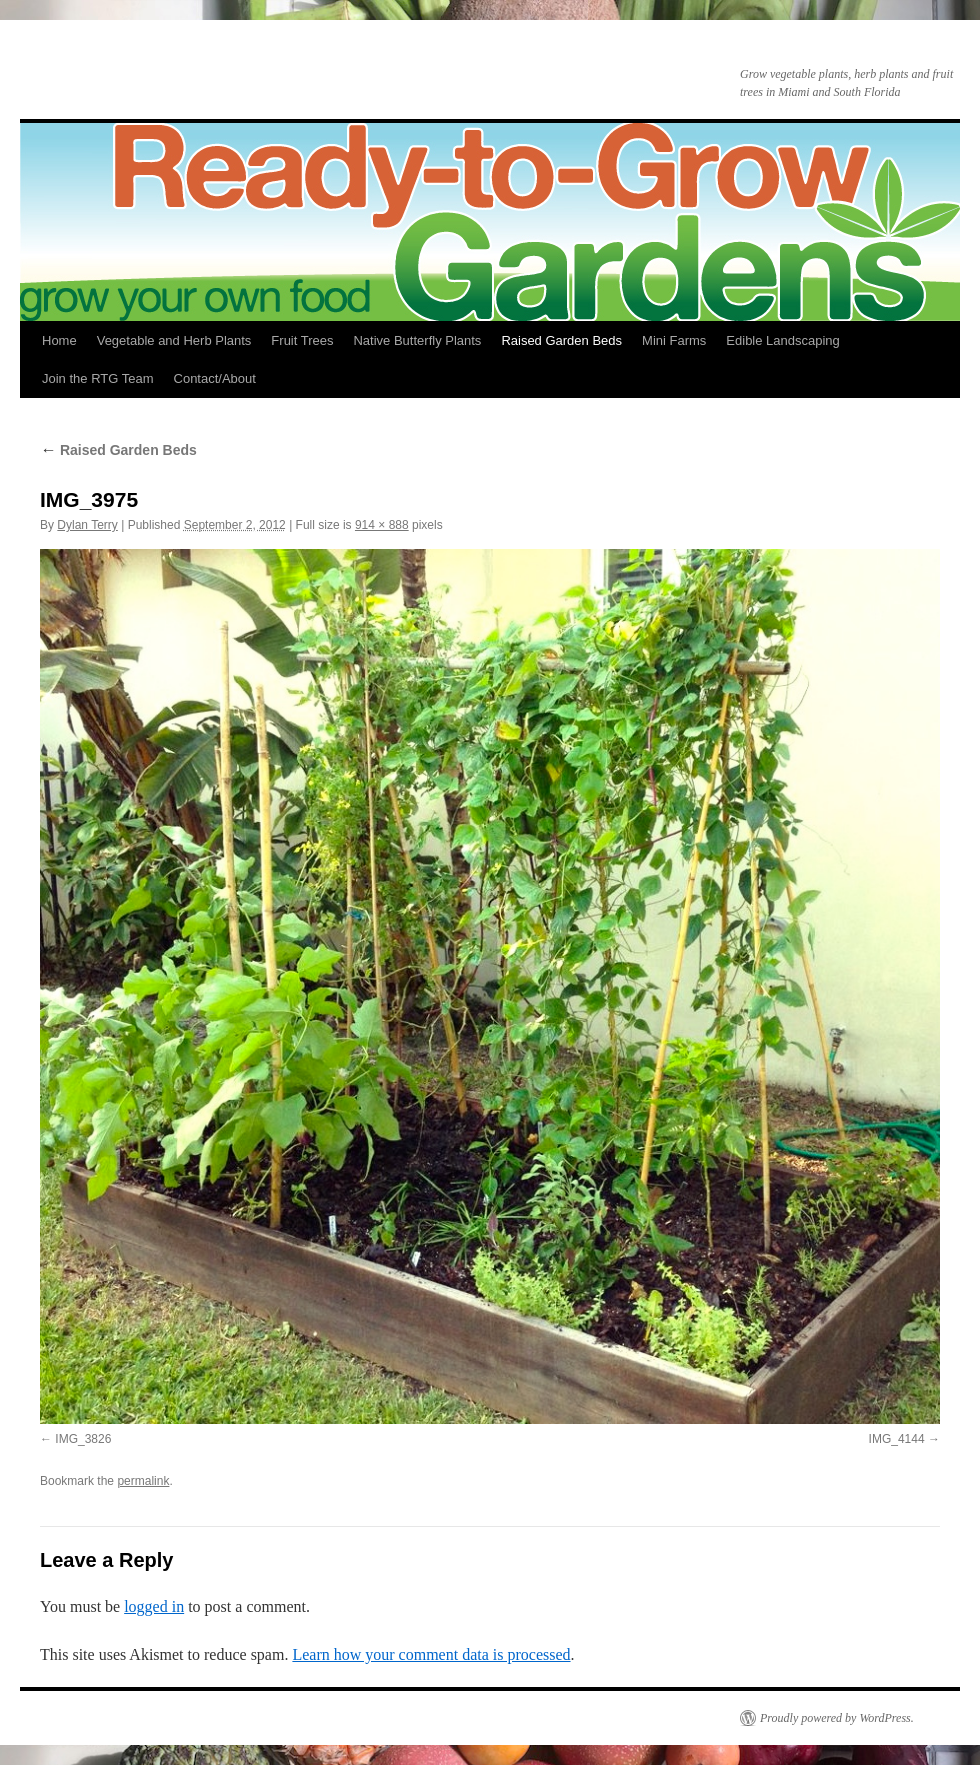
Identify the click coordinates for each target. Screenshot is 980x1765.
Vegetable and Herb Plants (174, 340)
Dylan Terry (87, 525)
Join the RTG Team (98, 378)
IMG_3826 (83, 1439)
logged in (154, 1606)
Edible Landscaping (782, 340)
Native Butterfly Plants (417, 340)
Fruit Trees (302, 340)
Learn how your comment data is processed (431, 1654)
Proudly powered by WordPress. (837, 1718)
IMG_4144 (897, 1439)
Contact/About (215, 378)
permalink (143, 1481)
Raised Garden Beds (561, 340)
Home (59, 340)
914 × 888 (382, 525)
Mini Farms (674, 340)
